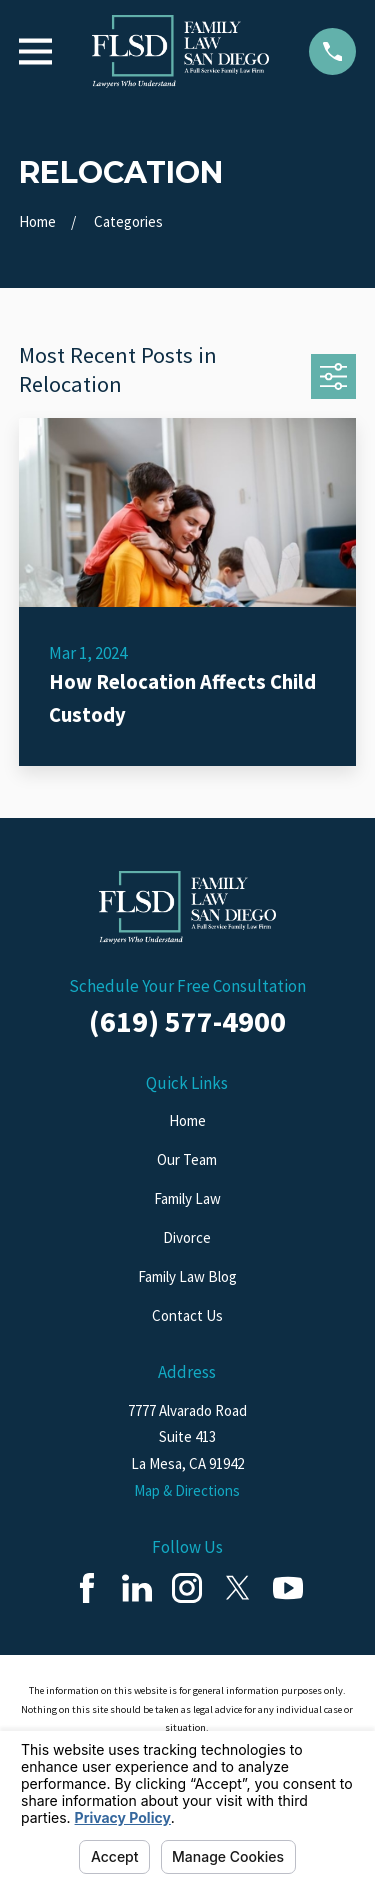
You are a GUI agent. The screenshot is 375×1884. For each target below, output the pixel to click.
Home (187, 1120)
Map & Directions (187, 1490)
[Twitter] (238, 1588)
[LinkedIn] (137, 1588)
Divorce (187, 1237)
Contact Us (187, 1315)
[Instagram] (187, 1588)
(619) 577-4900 (187, 1021)
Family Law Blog (187, 1276)
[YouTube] (288, 1588)
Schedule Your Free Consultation (187, 986)
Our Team (187, 1159)
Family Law (187, 1198)
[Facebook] (87, 1588)
